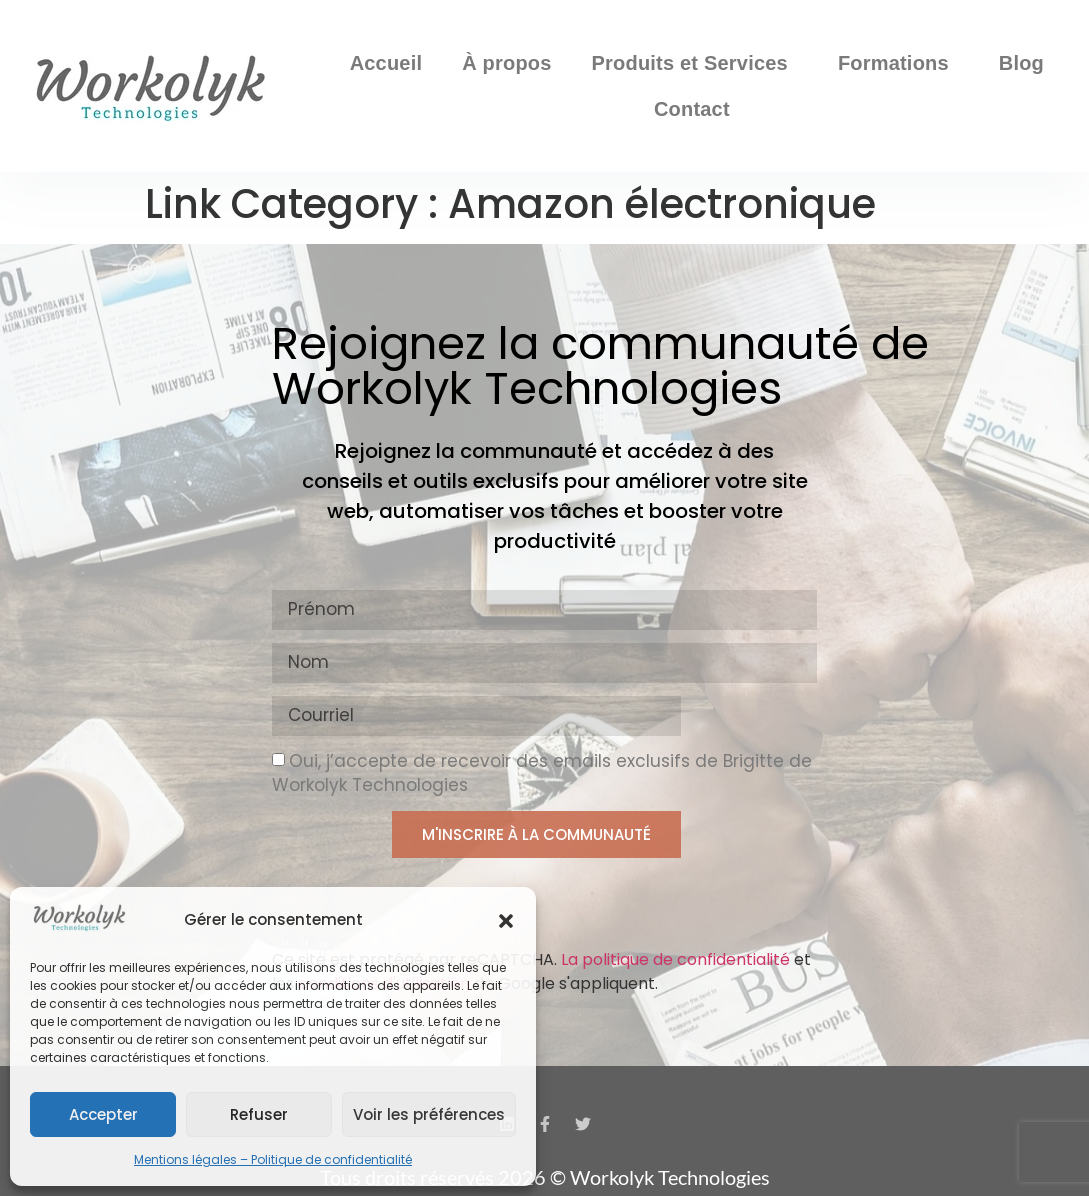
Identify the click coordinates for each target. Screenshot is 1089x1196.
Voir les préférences (429, 1114)
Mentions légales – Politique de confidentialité (273, 1159)
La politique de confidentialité (675, 959)
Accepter (103, 1114)
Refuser (259, 1114)
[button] (506, 921)
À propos (506, 63)
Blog (1021, 63)
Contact (697, 109)
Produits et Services (695, 63)
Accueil (386, 63)
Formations (898, 63)
